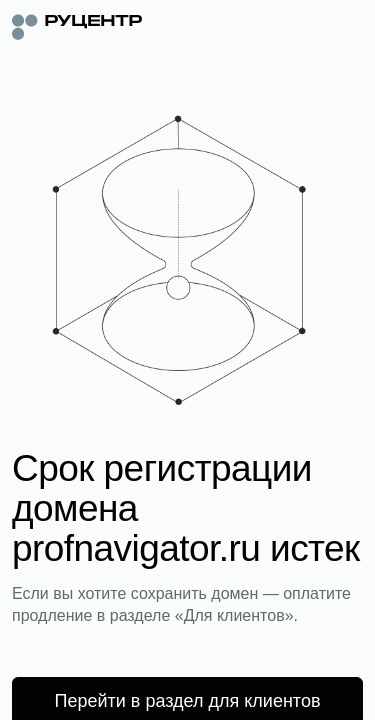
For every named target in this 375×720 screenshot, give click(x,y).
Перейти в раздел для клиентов (188, 701)
